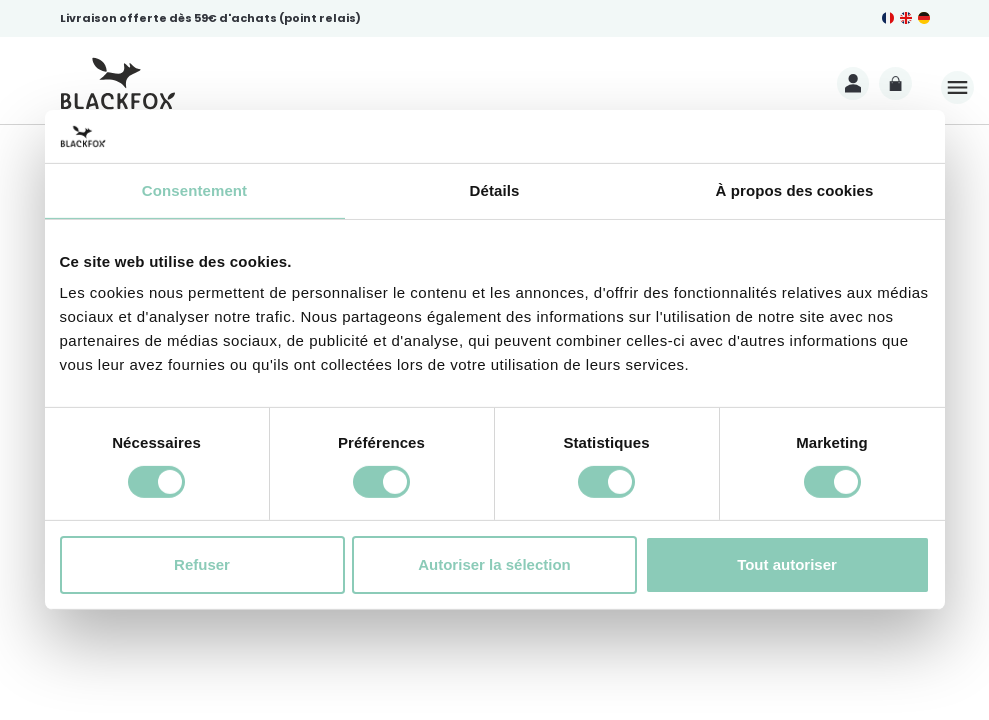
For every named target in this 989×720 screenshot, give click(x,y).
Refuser (202, 564)
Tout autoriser (787, 564)
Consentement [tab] (194, 189)
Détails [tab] (495, 189)
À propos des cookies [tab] (795, 189)
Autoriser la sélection (494, 564)
